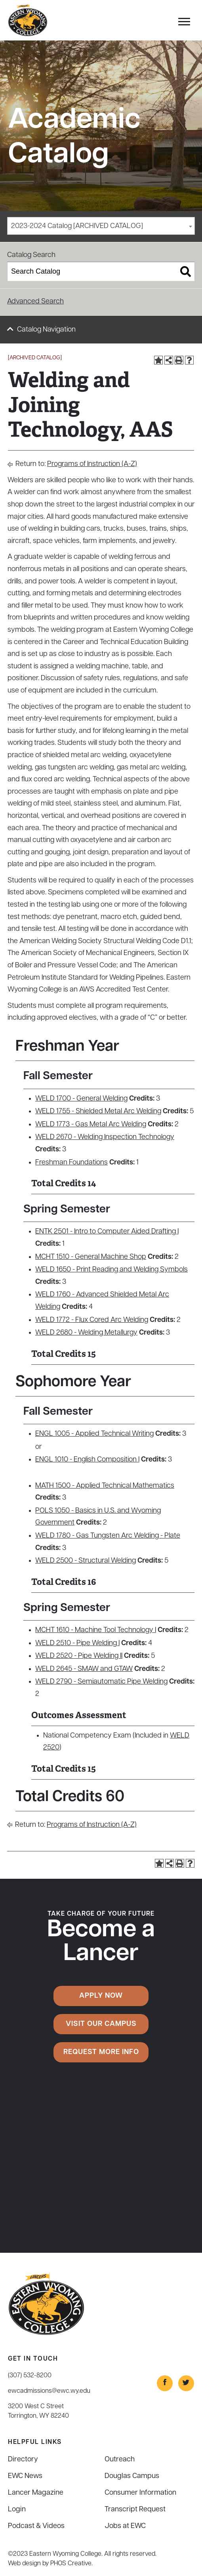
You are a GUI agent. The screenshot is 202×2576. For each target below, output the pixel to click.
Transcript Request (135, 2509)
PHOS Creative (70, 2564)
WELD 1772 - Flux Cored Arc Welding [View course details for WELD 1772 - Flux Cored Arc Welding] (91, 1320)
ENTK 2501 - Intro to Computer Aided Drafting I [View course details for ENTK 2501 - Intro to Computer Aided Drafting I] (107, 1231)
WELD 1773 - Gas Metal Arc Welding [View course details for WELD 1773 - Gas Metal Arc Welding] (90, 1124)
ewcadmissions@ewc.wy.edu (49, 2391)
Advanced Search (35, 301)
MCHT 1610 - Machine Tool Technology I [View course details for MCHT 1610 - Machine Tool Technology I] (95, 1630)
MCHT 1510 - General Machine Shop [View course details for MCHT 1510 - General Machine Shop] (90, 1257)
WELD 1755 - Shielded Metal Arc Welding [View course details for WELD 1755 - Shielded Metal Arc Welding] (98, 1111)
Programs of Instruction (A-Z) (92, 464)
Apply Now (101, 1996)
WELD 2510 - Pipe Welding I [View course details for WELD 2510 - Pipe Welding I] (77, 1643)
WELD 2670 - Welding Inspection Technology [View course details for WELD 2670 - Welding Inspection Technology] (104, 1137)
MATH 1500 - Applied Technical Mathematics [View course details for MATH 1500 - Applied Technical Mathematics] (104, 1486)
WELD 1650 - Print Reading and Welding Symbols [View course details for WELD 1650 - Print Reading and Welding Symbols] (111, 1270)
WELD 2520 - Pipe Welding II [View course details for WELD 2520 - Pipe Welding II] (78, 1656)
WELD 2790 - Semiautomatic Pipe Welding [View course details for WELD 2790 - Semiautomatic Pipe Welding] (101, 1682)
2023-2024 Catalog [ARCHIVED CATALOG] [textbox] (77, 226)
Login (17, 2509)
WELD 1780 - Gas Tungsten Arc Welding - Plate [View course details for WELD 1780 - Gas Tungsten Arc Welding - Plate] (107, 1536)
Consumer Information (140, 2493)
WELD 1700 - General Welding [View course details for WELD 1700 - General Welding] (81, 1099)
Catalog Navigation (46, 330)
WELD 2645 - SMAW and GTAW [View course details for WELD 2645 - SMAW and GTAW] (84, 1669)
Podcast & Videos (36, 2526)
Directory (23, 2459)
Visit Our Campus (101, 2024)
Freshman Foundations (71, 1162)
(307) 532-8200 (29, 2376)
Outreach (120, 2459)
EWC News (25, 2476)
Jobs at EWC (125, 2526)
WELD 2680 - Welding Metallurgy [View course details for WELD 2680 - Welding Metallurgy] (86, 1333)
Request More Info (101, 2052)
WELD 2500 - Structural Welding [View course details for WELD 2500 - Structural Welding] (85, 1561)
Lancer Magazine (35, 2493)
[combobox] (101, 226)
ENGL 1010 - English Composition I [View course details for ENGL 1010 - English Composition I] (87, 1460)
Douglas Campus (132, 2476)
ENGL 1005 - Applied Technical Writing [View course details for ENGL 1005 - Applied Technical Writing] (94, 1434)
